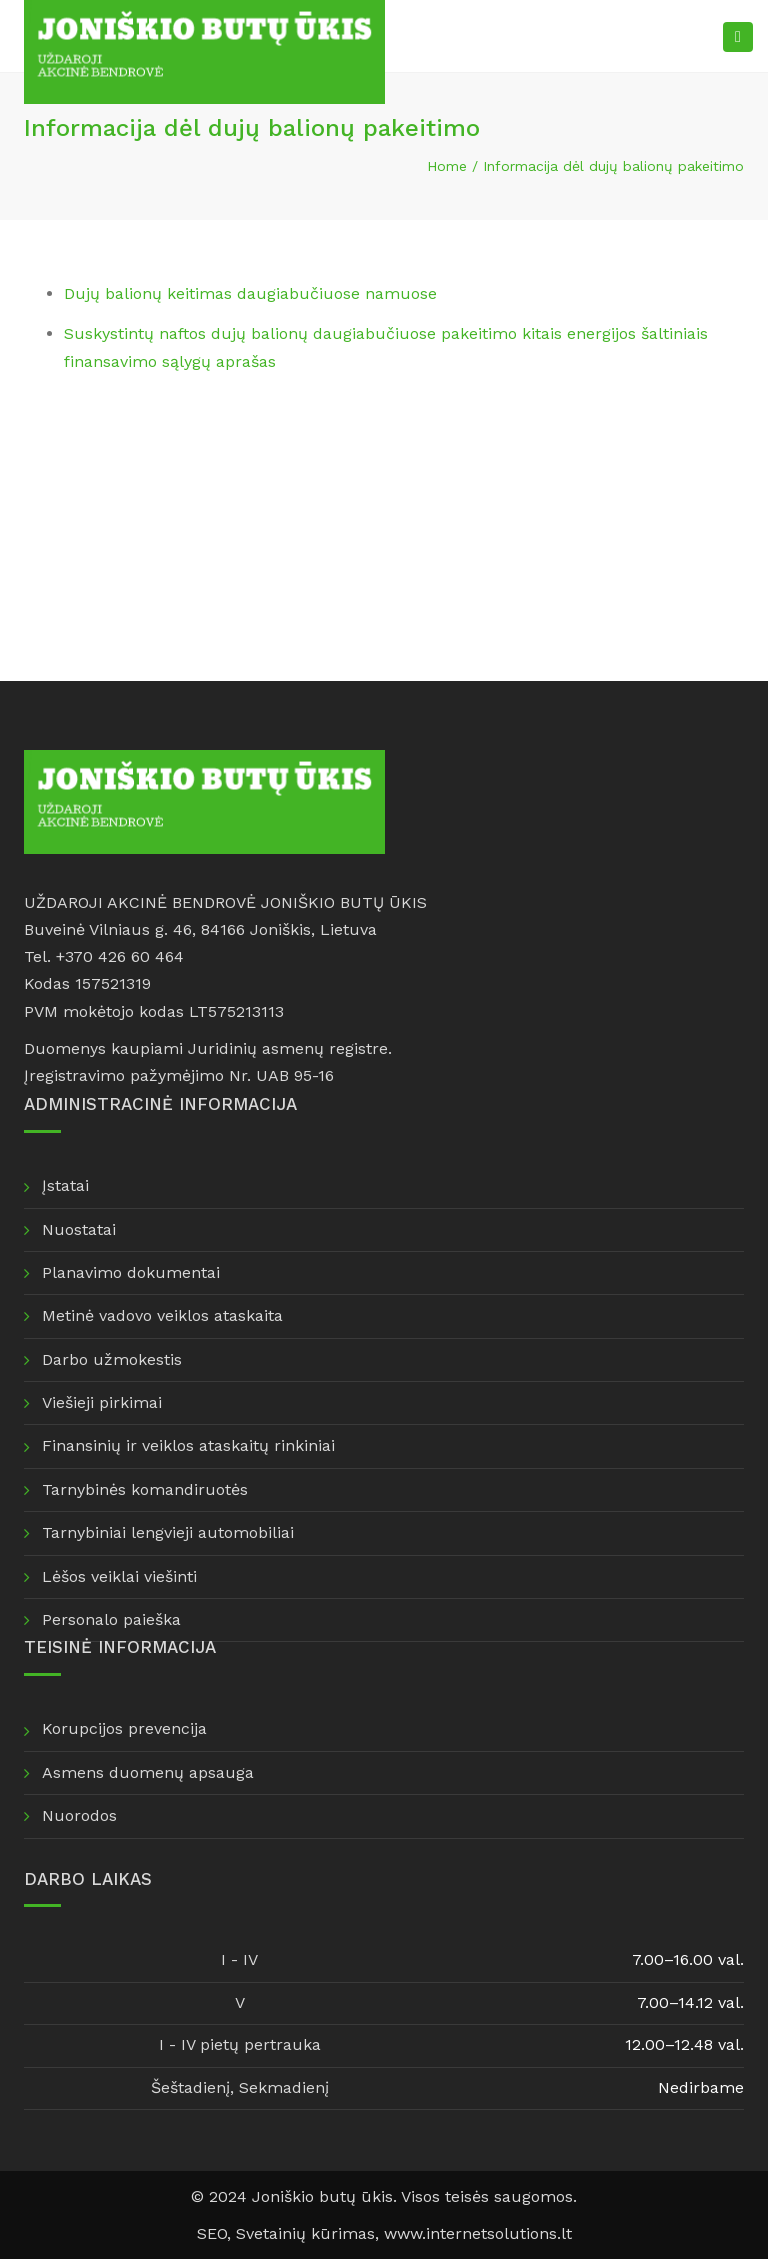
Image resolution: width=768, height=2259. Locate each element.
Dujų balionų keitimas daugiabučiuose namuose (250, 293)
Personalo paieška (111, 1619)
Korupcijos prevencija (124, 1728)
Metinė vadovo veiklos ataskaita (162, 1315)
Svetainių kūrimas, (310, 2233)
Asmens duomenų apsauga (148, 1772)
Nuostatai (79, 1229)
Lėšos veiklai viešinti (119, 1576)
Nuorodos (79, 1815)
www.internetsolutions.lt (478, 2233)
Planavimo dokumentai (131, 1272)
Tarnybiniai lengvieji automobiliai (168, 1532)
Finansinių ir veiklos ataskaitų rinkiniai (188, 1445)
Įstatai (65, 1185)
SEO (212, 2233)
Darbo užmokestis (112, 1359)
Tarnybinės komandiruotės (145, 1489)
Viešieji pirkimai (102, 1402)
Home (447, 166)
